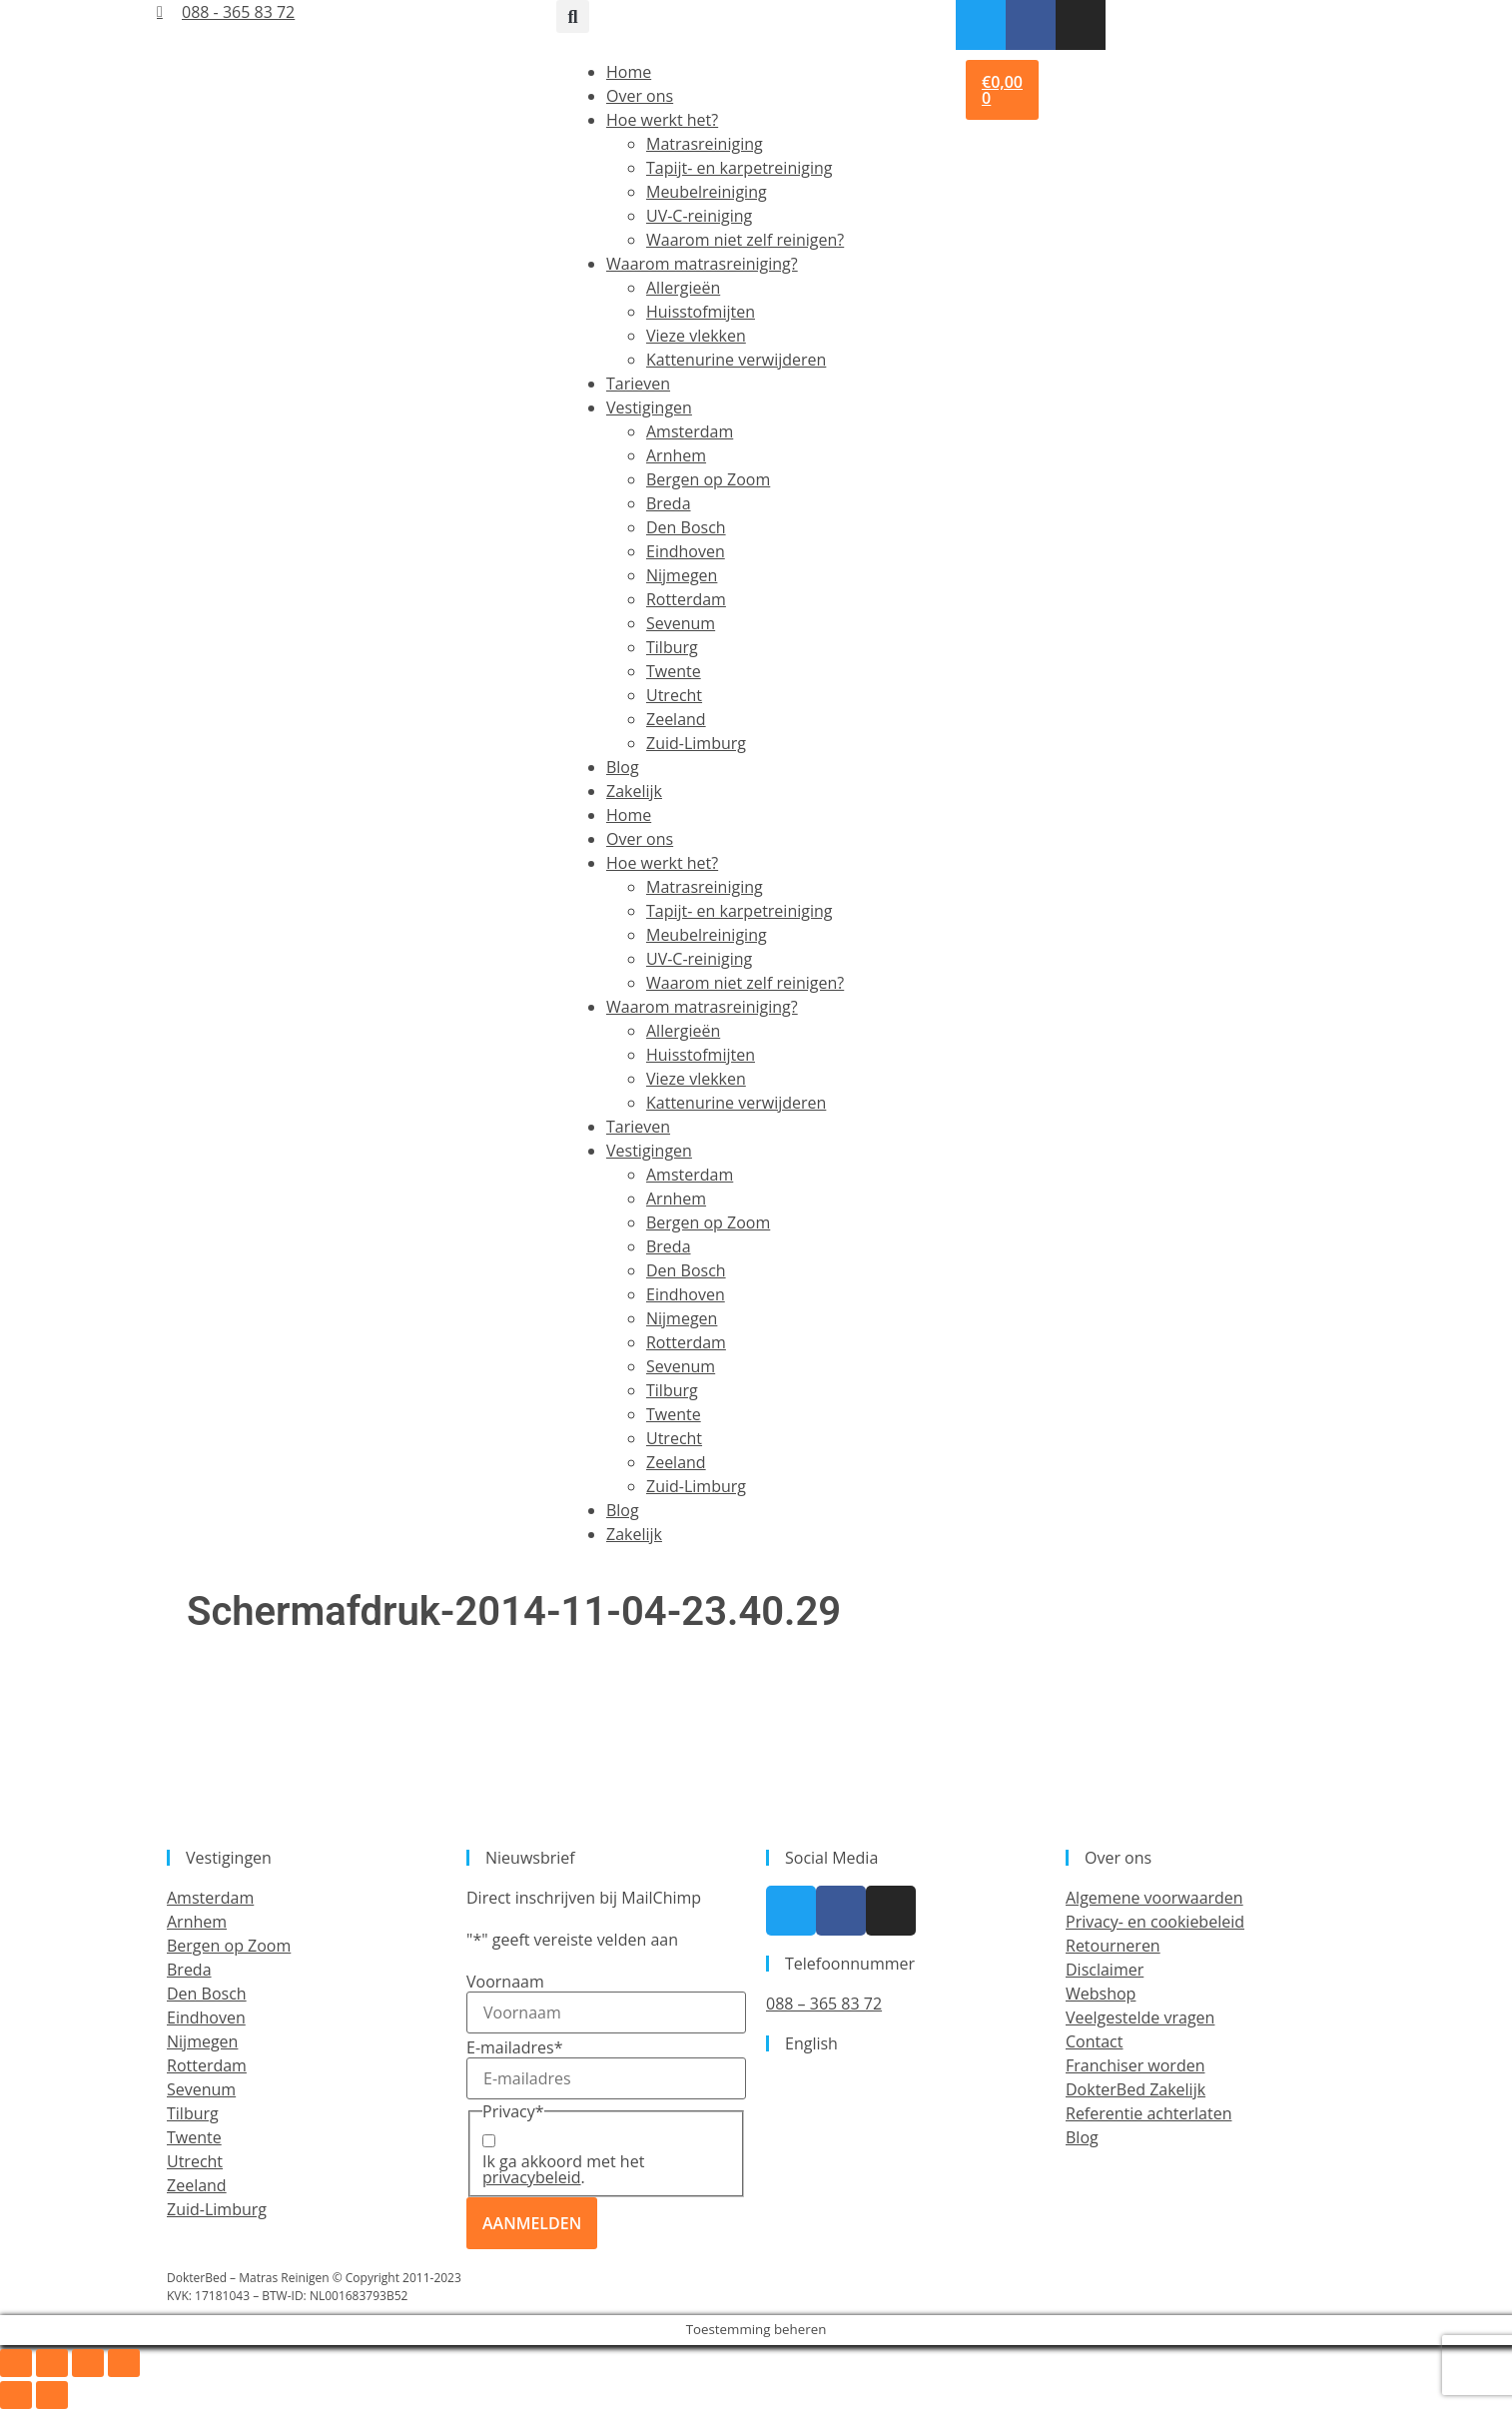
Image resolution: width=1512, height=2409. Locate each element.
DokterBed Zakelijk (1135, 2089)
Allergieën (683, 288)
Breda (668, 503)
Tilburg (672, 647)
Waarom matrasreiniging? (702, 264)
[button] (572, 16)
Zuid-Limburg (696, 743)
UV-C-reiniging (699, 216)
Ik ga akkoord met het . (563, 2169)
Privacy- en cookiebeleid (1155, 1922)
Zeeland (676, 719)
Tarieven (638, 384)
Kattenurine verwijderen (736, 360)
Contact (1094, 2041)
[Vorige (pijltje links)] (16, 2395)
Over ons (639, 96)
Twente (673, 671)
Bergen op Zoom (708, 479)
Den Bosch (686, 527)
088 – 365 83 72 (824, 2003)
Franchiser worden (1135, 2065)
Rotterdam (686, 599)
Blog (622, 767)
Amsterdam (689, 431)
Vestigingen (649, 407)
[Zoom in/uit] (16, 2363)
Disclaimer (1104, 1970)
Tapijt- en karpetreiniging (739, 168)
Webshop (1100, 1994)
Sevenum (680, 623)
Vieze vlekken (696, 336)
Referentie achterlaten (1148, 2113)
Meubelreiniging (706, 192)
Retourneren (1113, 1946)
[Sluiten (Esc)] (124, 2363)
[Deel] (88, 2363)
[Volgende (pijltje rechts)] (52, 2395)
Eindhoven (685, 551)
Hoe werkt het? (662, 120)
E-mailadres (514, 2047)
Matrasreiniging (704, 144)
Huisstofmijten (700, 312)
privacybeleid (531, 2177)
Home (628, 72)
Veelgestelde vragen (1140, 2017)
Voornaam (505, 1982)
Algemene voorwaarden (1154, 1898)
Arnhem (676, 455)
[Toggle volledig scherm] (52, 2363)
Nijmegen (681, 575)
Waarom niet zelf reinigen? (745, 240)
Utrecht (674, 695)
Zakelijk (634, 791)
